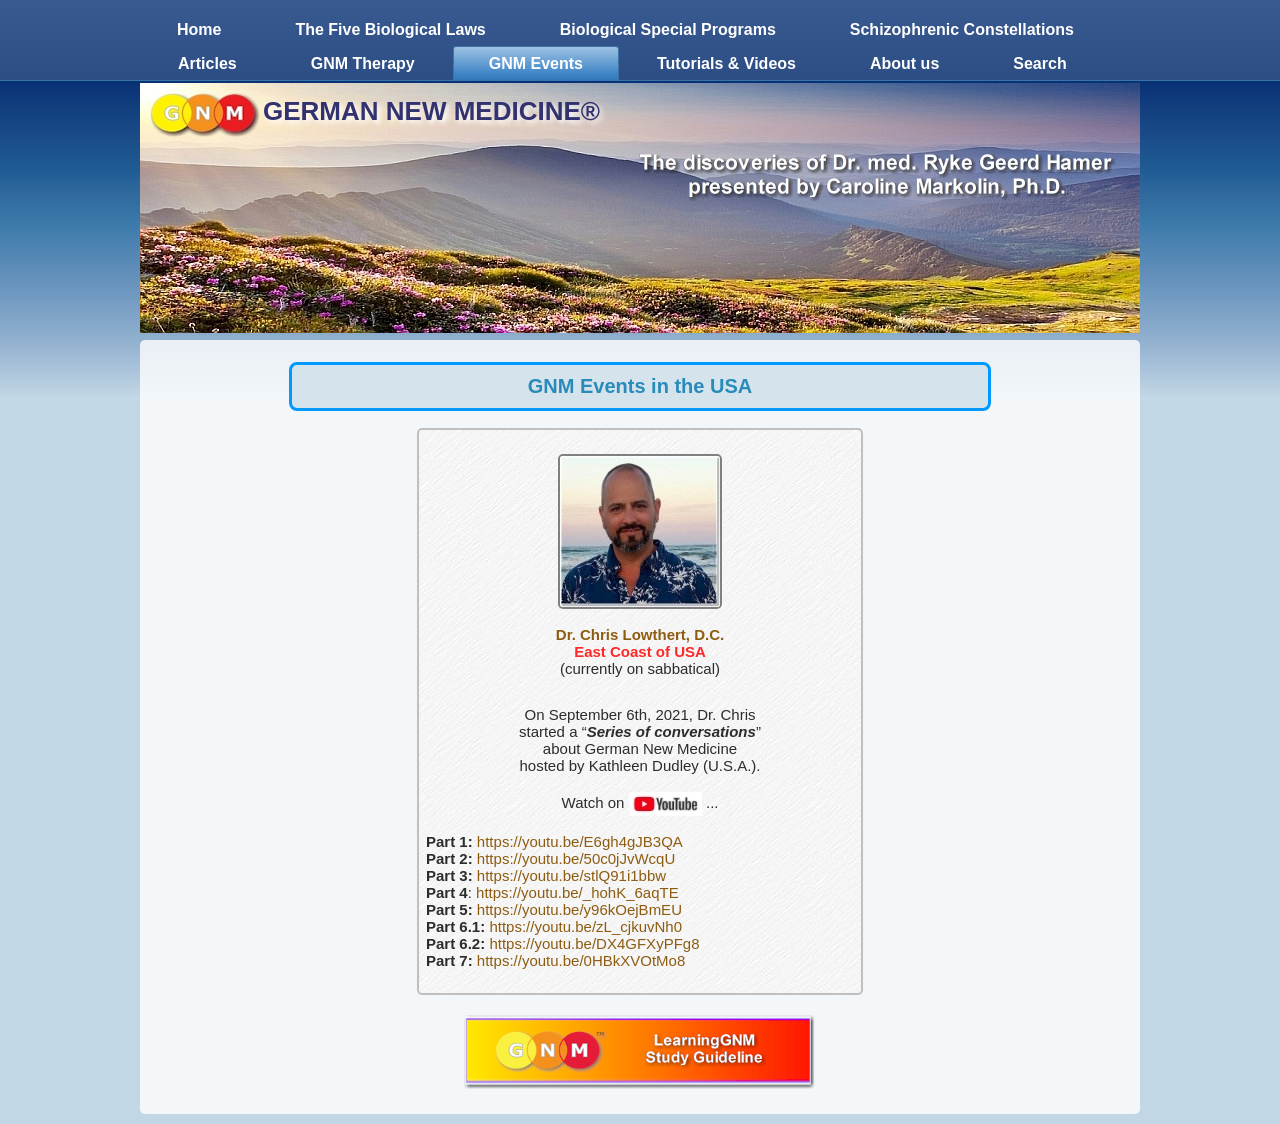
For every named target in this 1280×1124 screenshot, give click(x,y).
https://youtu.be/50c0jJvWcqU (576, 858)
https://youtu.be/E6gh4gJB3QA (580, 841)
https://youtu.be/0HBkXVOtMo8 (581, 960)
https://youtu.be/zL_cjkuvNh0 (585, 926)
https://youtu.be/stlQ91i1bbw (571, 875)
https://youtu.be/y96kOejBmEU (579, 909)
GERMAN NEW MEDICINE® (431, 111)
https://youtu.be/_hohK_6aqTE (577, 892)
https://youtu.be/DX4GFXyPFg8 (594, 943)
